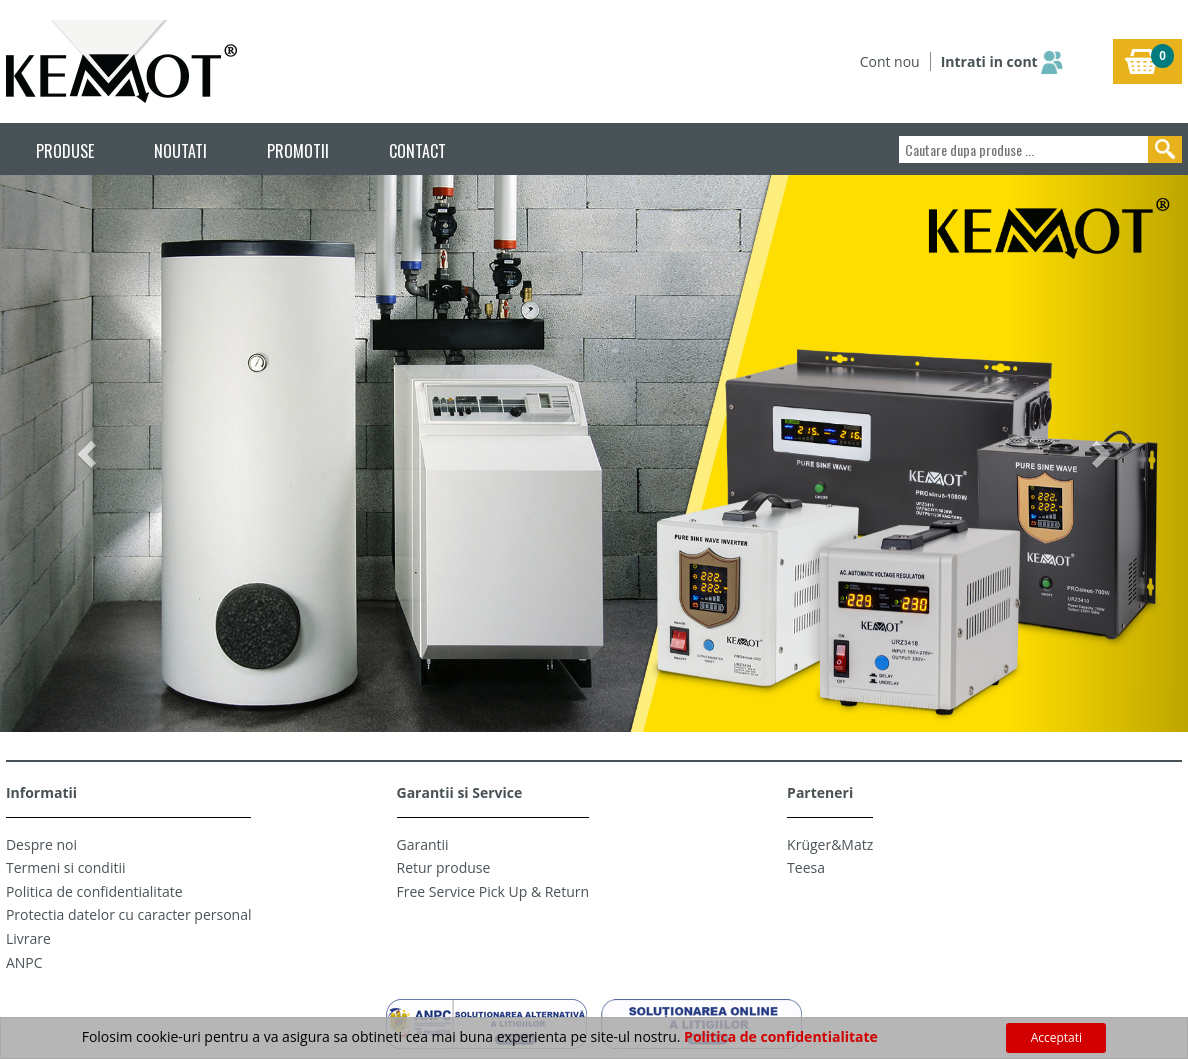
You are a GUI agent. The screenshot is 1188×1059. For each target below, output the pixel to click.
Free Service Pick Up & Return (493, 891)
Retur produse (444, 867)
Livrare (28, 938)
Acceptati (1056, 1037)
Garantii (423, 844)
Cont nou (890, 61)
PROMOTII (298, 151)
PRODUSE (65, 151)
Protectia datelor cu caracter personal (129, 914)
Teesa (806, 867)
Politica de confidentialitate (94, 891)
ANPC (24, 962)
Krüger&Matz (830, 844)
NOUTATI (180, 151)
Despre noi (41, 844)
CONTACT (417, 151)
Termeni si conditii (66, 867)
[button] (89, 453)
